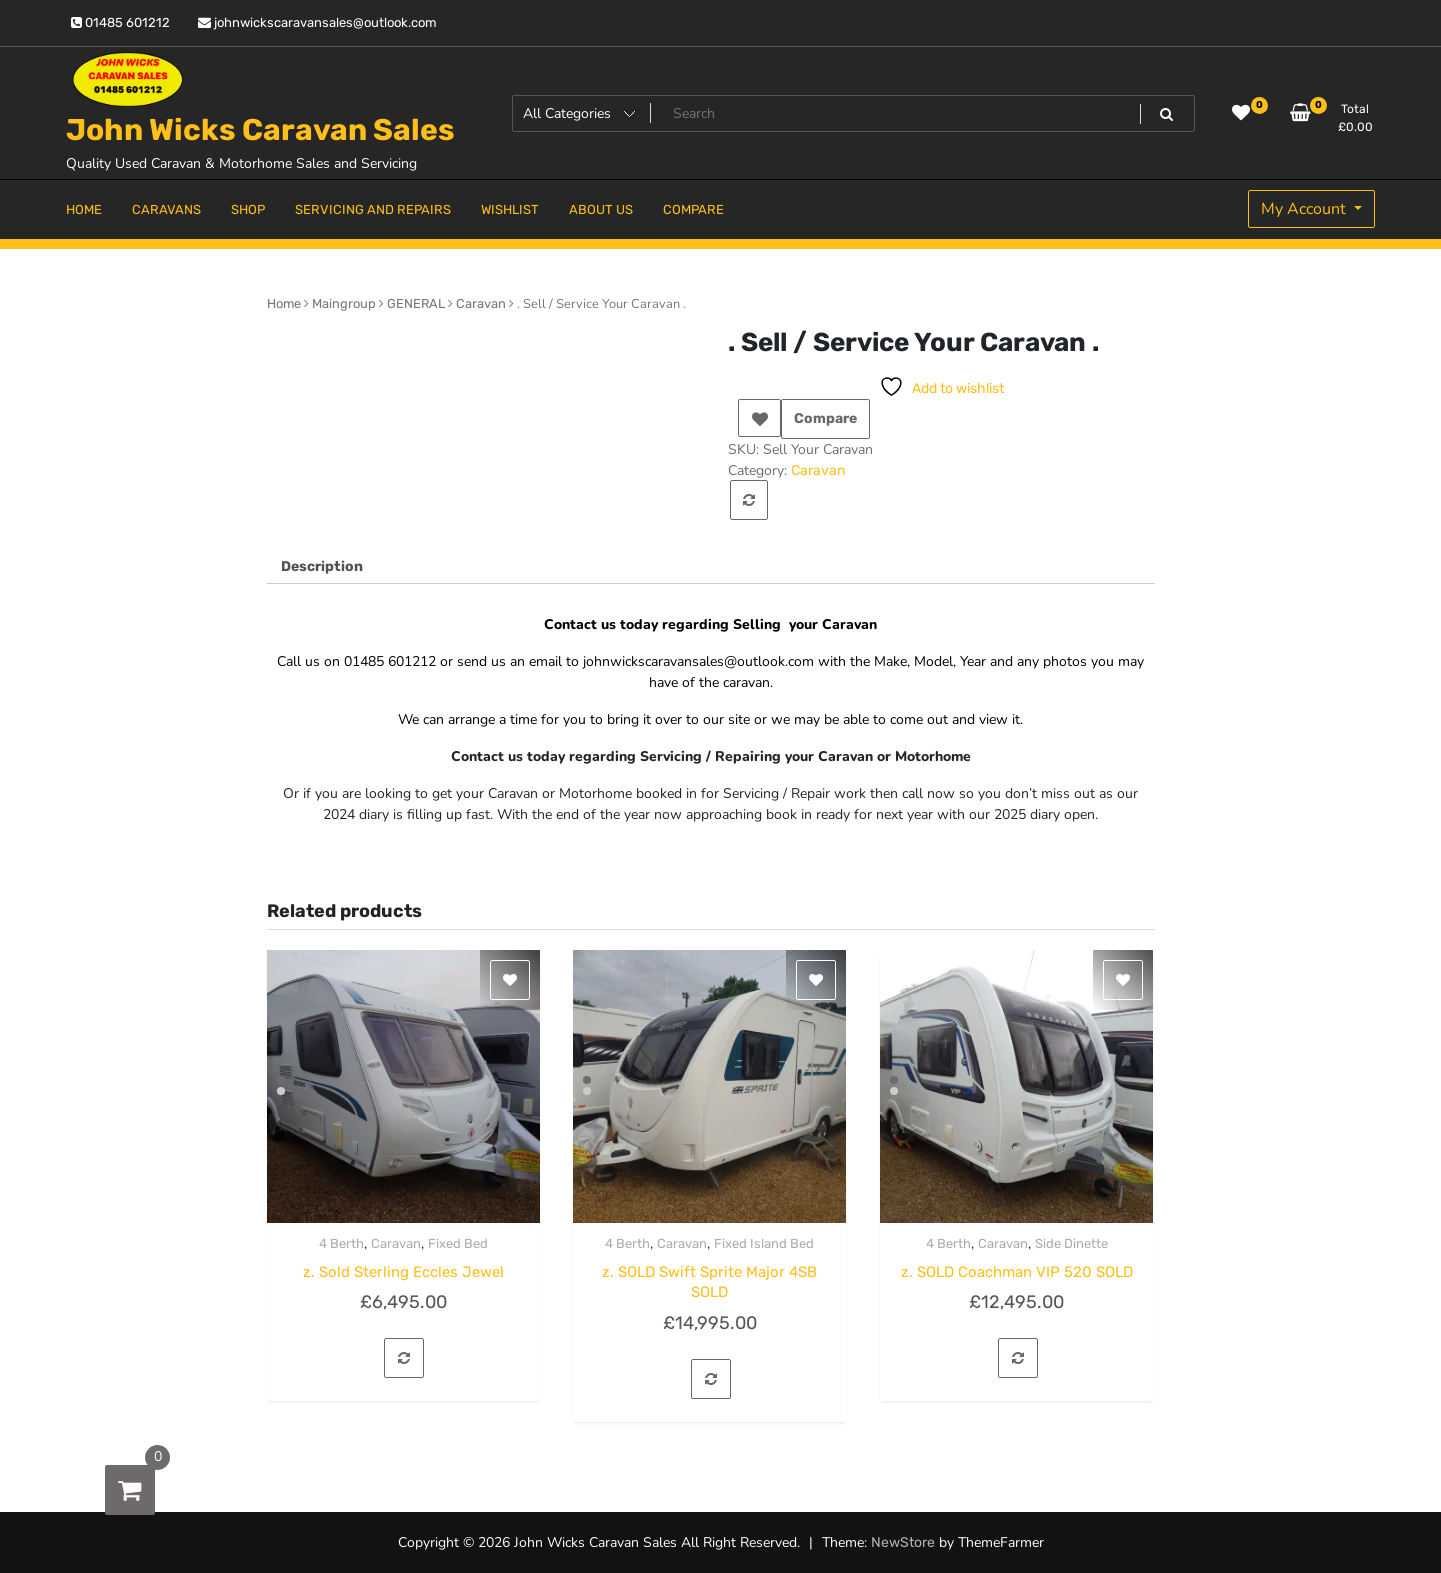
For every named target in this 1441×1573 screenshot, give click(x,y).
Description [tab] (322, 566)
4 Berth (341, 1243)
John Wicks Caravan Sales (260, 130)
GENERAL (416, 303)
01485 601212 (120, 22)
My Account (1305, 209)
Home (284, 303)
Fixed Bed (458, 1243)
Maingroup (344, 303)
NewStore (903, 1542)
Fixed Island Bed (764, 1243)
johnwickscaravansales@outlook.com (317, 22)
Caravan (481, 303)
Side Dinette (1071, 1243)
